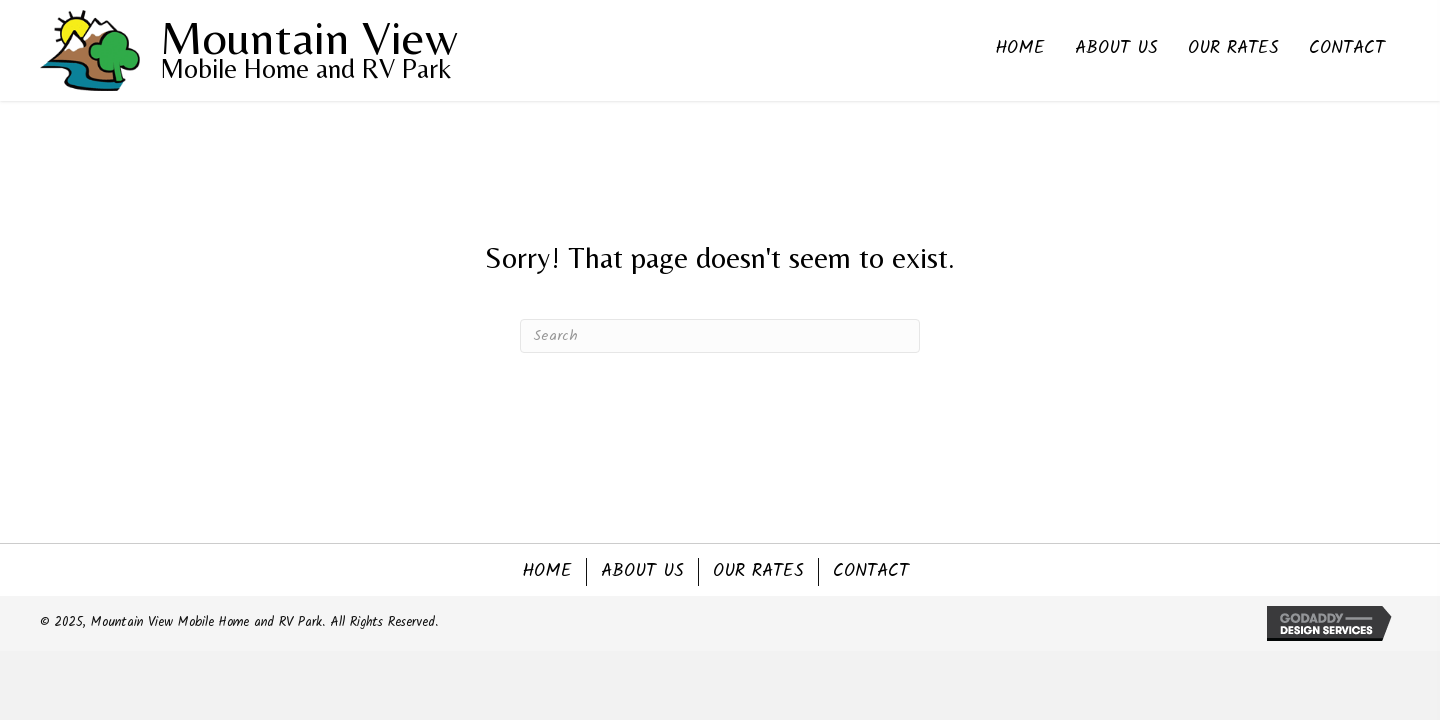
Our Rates (758, 572)
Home (547, 572)
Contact (871, 572)
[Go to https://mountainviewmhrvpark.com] (225, 50)
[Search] (720, 336)
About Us (642, 572)
